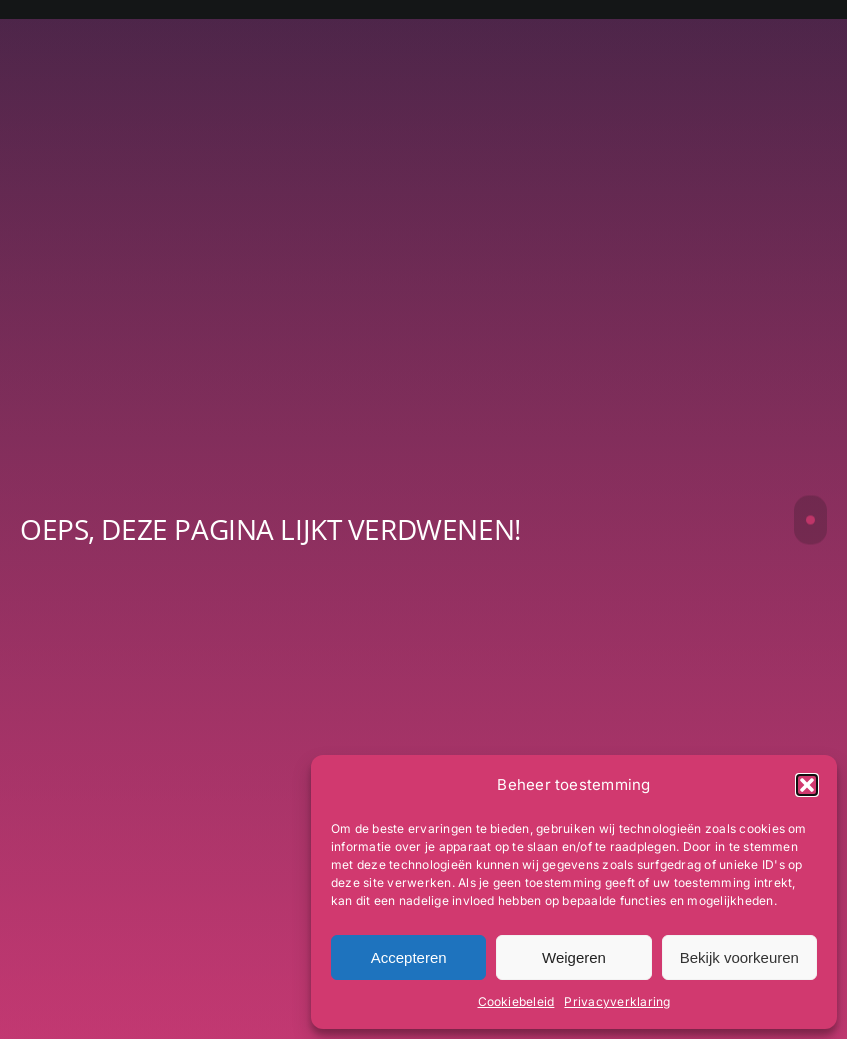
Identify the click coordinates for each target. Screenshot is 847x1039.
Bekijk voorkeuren (739, 957)
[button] (807, 785)
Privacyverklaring (617, 1001)
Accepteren (409, 957)
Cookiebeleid (516, 1001)
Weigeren (574, 957)
